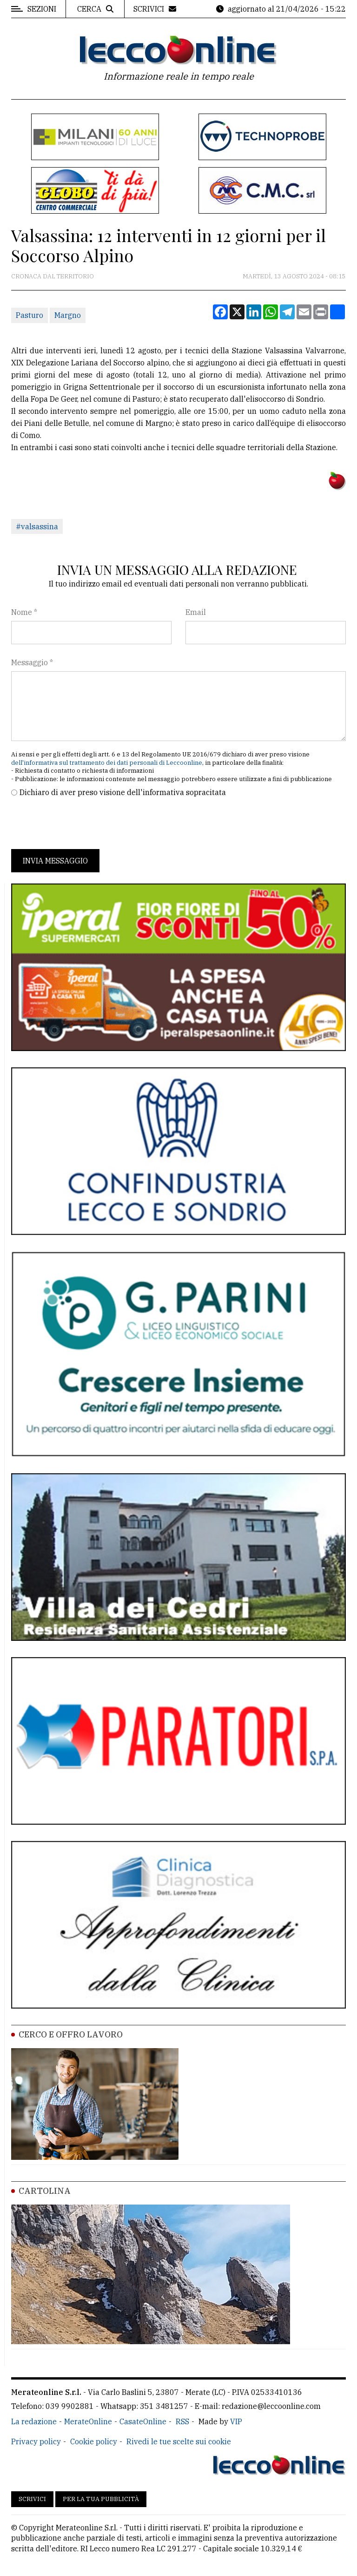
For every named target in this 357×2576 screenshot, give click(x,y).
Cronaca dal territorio (52, 276)
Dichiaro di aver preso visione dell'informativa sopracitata (123, 792)
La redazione (34, 2421)
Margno (67, 315)
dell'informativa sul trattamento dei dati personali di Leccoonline (106, 763)
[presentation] (81, 823)
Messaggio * (32, 662)
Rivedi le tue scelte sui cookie (178, 2441)
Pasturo (29, 315)
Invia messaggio (55, 860)
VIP (236, 2421)
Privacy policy (36, 2441)
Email (195, 612)
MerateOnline (88, 2421)
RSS (182, 2421)
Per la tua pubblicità (101, 2499)
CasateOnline (142, 2421)
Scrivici (32, 2499)
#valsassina (37, 526)
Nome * (24, 612)
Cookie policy (93, 2441)
